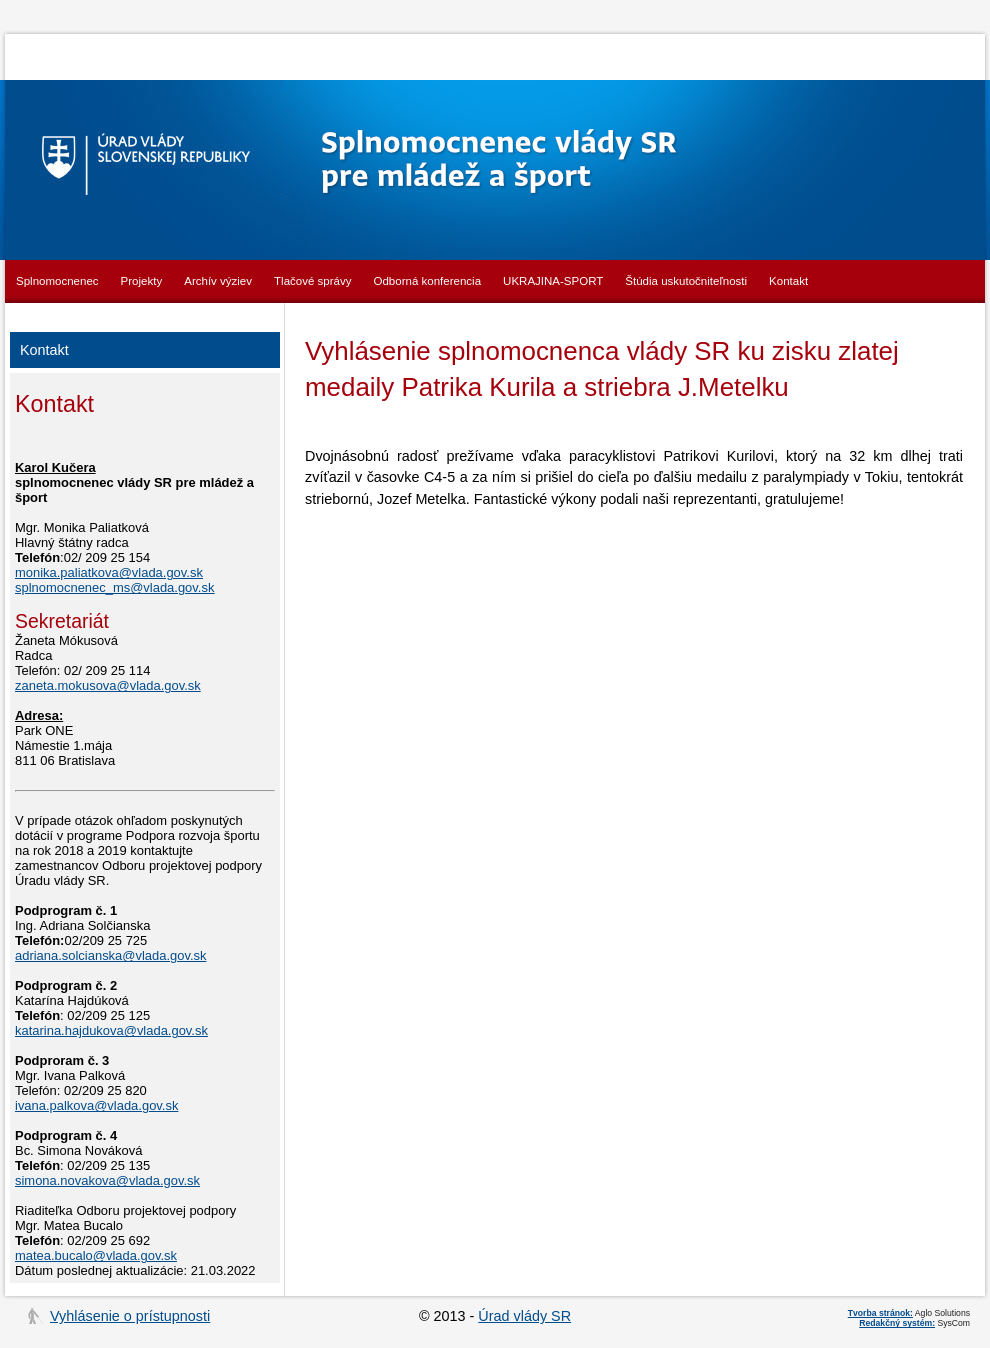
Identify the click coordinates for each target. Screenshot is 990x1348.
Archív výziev (218, 281)
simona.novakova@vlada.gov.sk (107, 1180)
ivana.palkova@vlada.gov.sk (96, 1105)
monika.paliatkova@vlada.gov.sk (109, 572)
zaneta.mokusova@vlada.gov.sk (108, 685)
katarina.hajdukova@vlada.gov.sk (111, 1030)
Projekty (142, 281)
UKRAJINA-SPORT (553, 281)
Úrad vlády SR (524, 1316)
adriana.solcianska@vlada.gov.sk (110, 955)
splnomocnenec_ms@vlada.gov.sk (114, 587)
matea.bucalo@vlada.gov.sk (96, 1255)
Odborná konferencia (428, 281)
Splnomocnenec (57, 281)
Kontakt (788, 281)
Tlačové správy (312, 281)
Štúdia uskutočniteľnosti (686, 281)
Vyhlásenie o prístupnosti (130, 1316)
